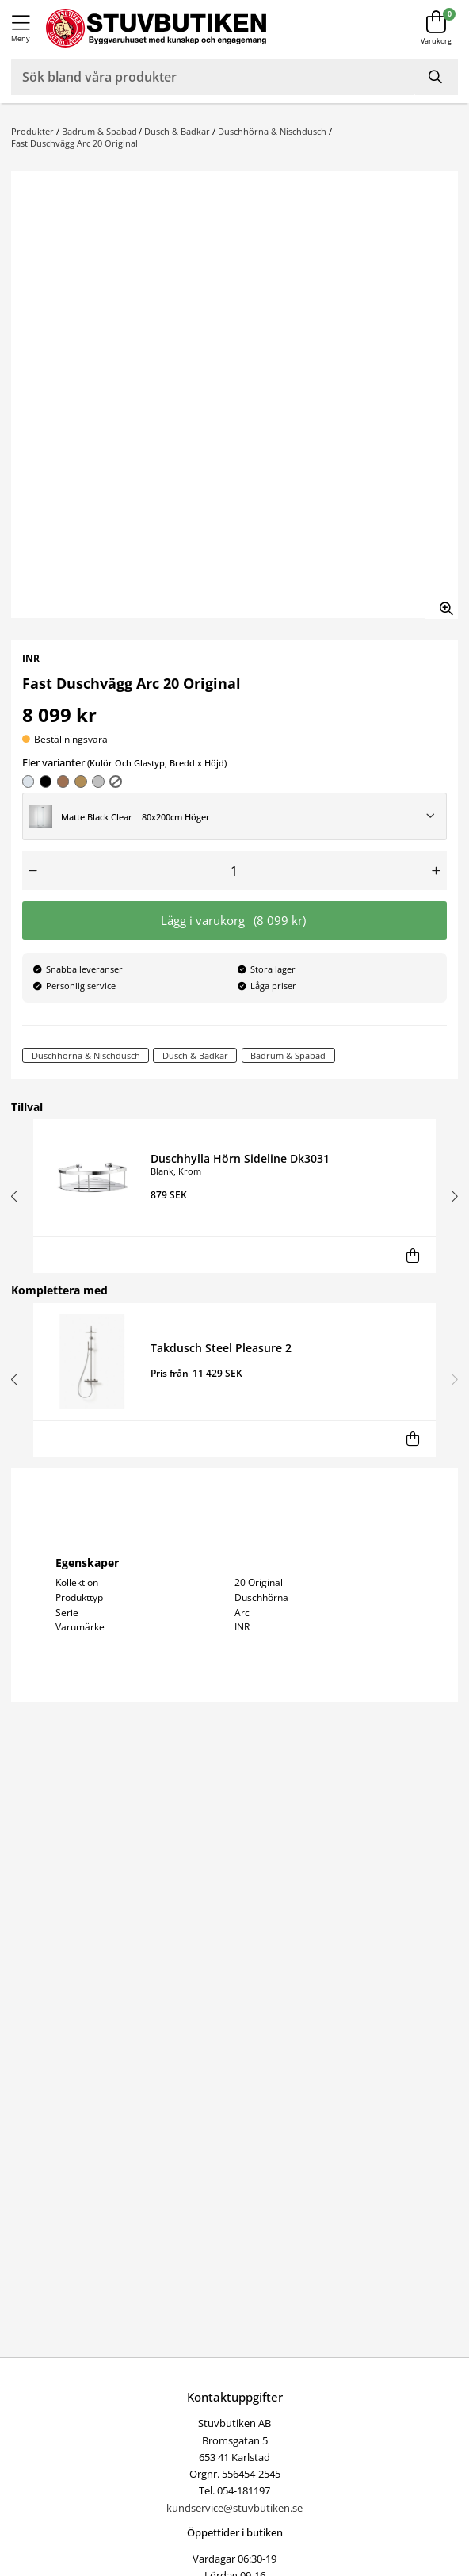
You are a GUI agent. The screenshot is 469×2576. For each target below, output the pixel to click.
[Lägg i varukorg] (412, 1255)
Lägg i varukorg (234, 920)
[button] (17, 1196)
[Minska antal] (33, 870)
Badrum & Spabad (99, 131)
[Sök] (436, 77)
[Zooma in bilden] (441, 602)
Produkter (32, 131)
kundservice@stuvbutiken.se (234, 2508)
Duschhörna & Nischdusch (272, 131)
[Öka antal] (436, 870)
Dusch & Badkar (177, 131)
